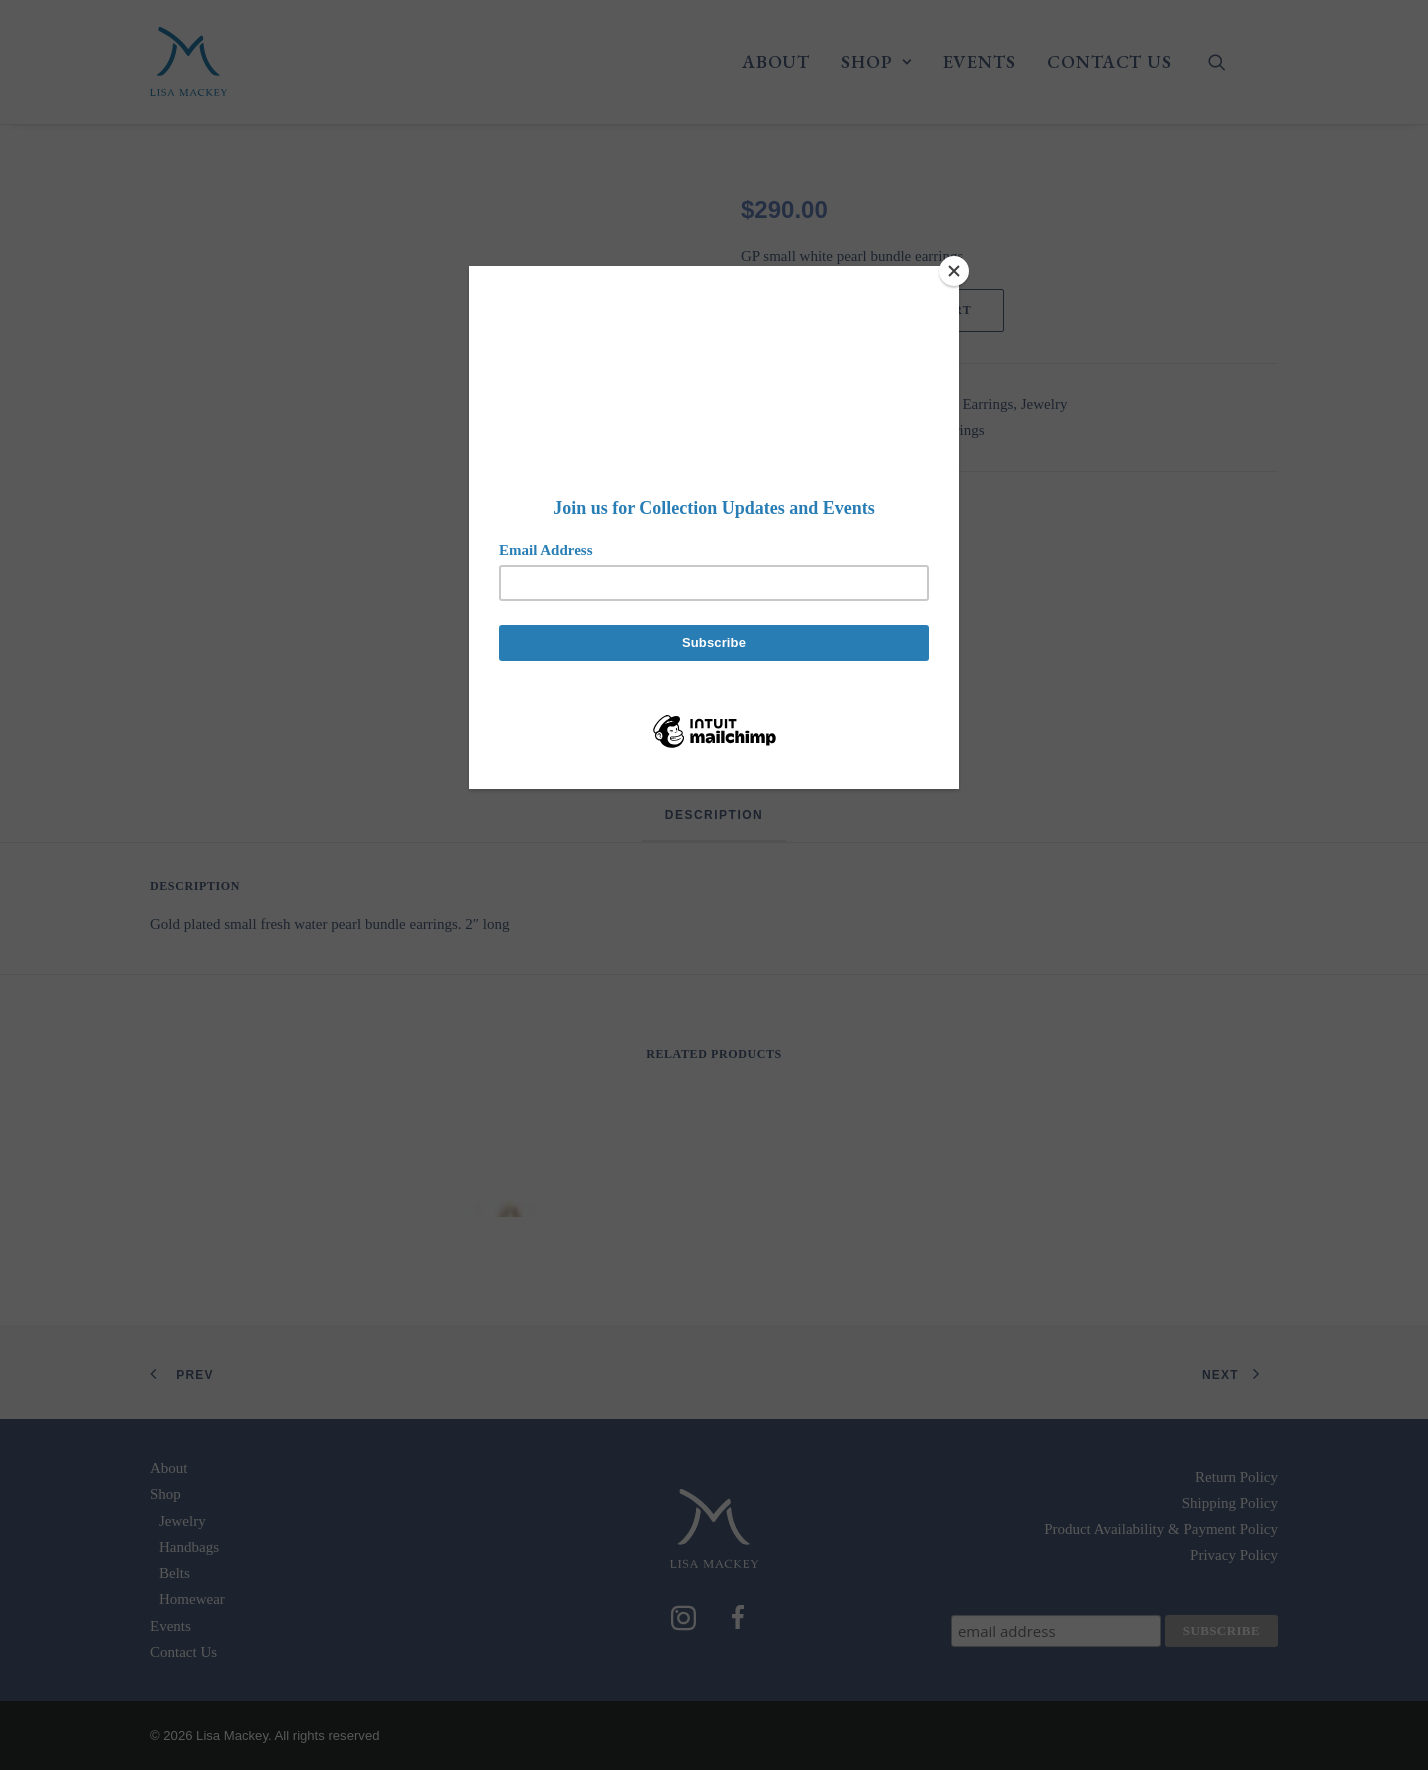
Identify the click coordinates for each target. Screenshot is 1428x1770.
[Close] (954, 271)
